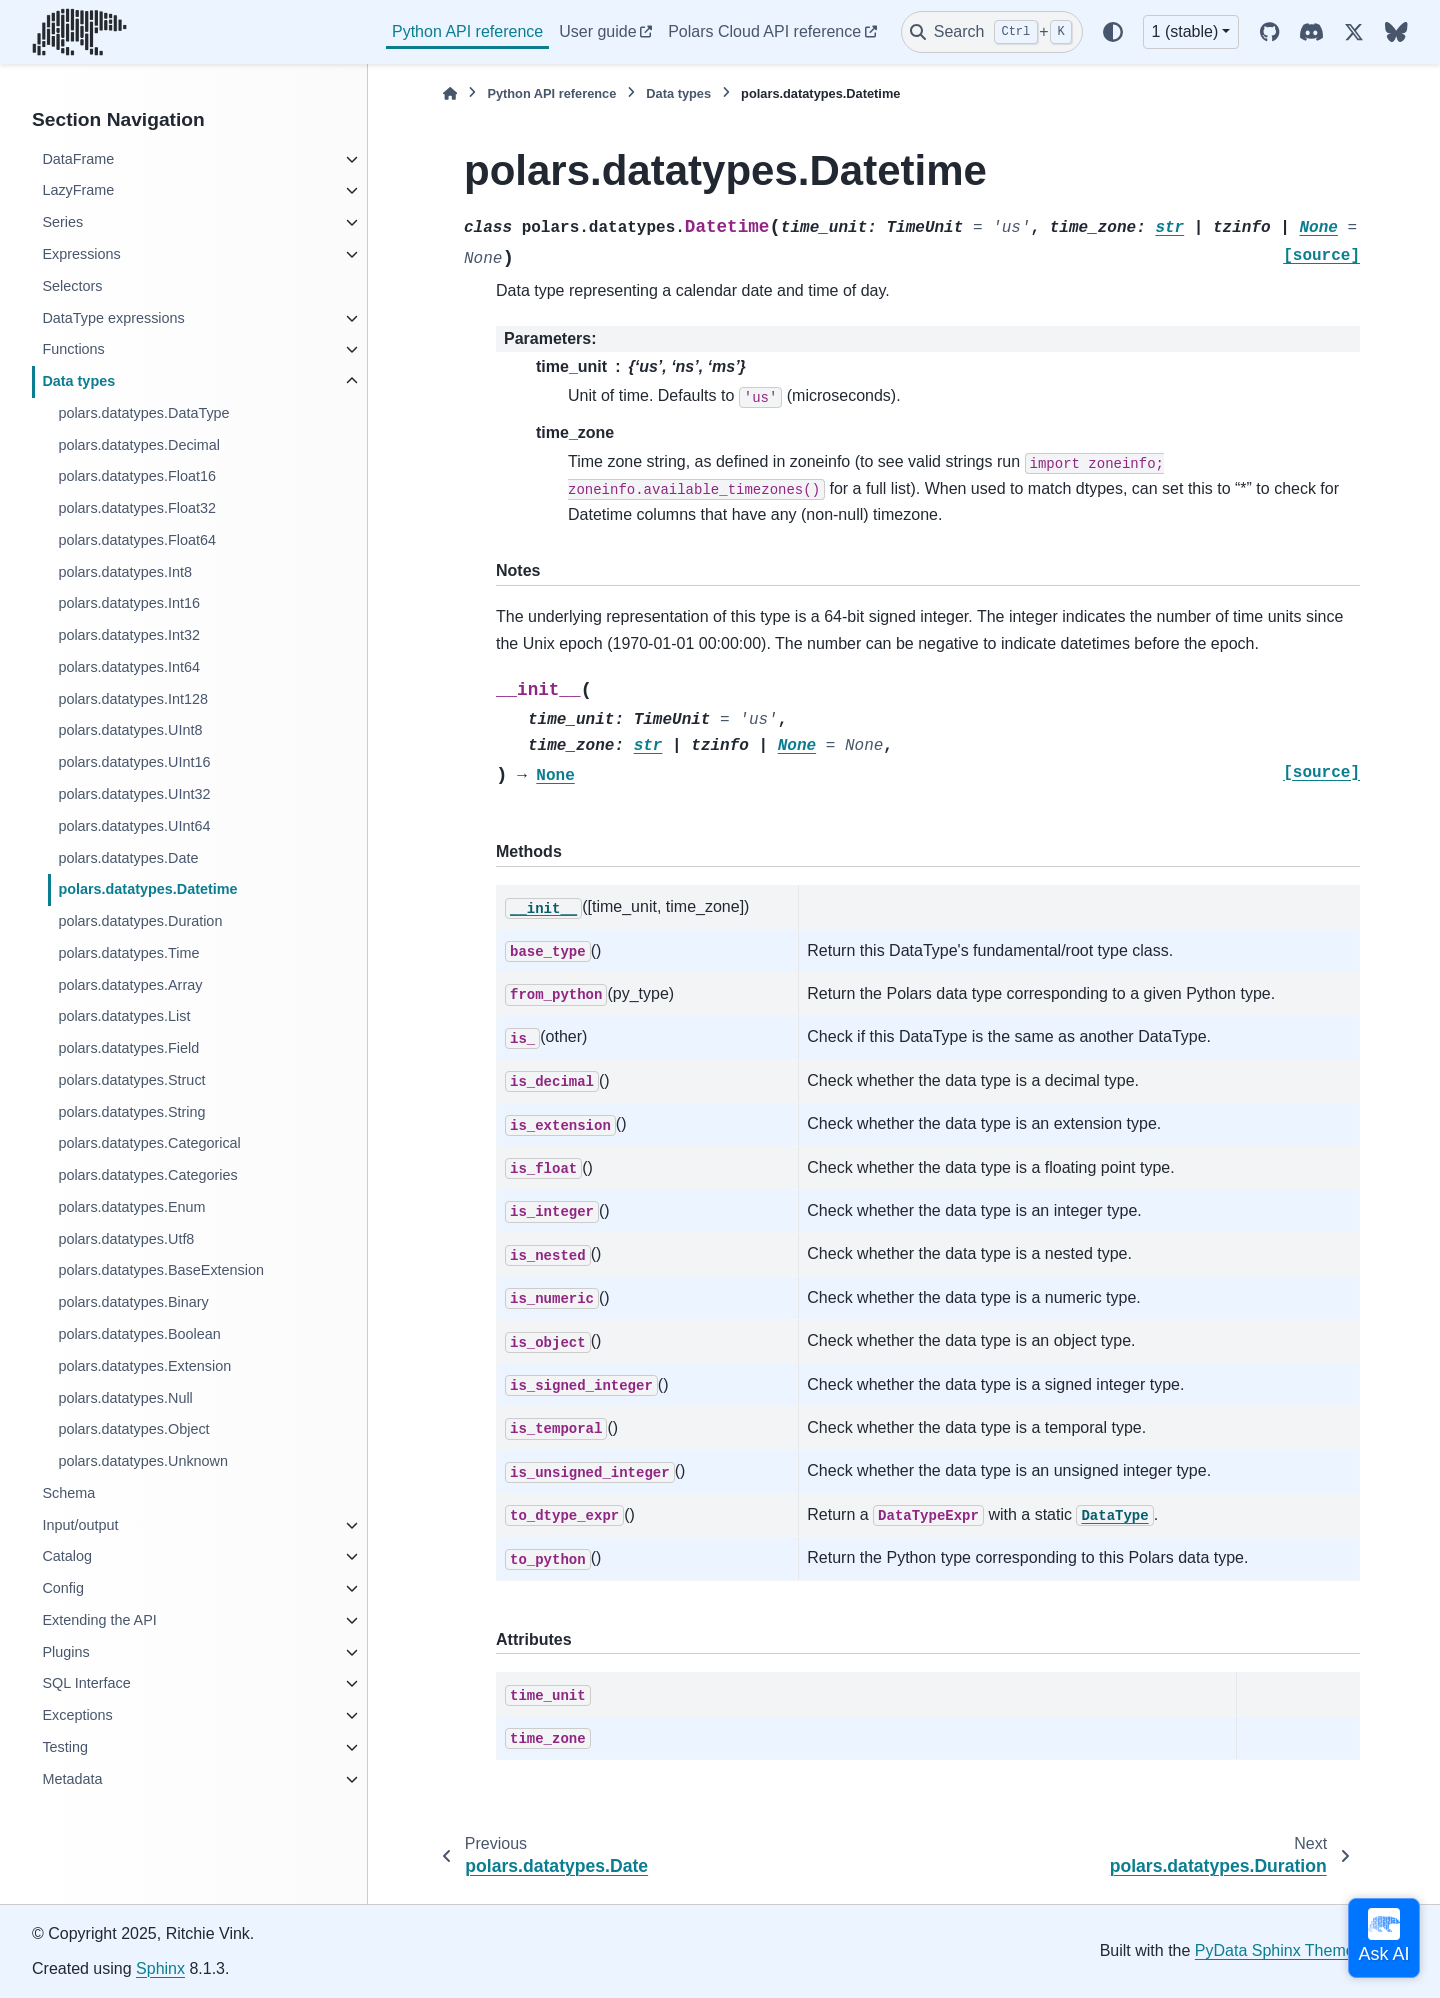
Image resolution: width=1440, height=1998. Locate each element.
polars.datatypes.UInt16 (134, 762)
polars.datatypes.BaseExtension (161, 1270)
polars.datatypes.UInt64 (134, 826)
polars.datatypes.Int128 (133, 699)
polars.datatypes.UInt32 (134, 794)
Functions (73, 349)
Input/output (80, 1525)
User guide (597, 31)
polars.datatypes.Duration (140, 921)
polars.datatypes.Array (130, 985)
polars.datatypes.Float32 (137, 508)
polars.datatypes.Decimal (139, 445)
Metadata (72, 1779)
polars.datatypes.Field (128, 1048)
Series (62, 222)
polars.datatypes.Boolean (139, 1334)
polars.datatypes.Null (125, 1398)
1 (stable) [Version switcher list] (1185, 31)
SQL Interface (86, 1683)
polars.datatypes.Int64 (129, 667)
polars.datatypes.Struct (131, 1080)
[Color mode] (1113, 32)
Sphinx (160, 1968)
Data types (78, 381)
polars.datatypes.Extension (144, 1366)
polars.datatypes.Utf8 (126, 1239)
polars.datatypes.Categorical (149, 1143)
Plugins (65, 1652)
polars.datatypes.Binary (133, 1302)
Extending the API (99, 1620)
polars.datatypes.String (131, 1112)
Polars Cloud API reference (764, 31)
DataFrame (78, 159)
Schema (68, 1493)
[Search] (992, 32)
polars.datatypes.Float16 (137, 476)
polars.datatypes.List (124, 1016)
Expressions (81, 254)
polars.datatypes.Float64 (137, 540)
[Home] (450, 93)
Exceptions (77, 1715)
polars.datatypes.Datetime (147, 889)
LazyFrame (78, 190)
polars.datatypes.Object (133, 1429)
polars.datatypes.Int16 (129, 603)
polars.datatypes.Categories (147, 1175)
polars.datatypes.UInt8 (130, 730)
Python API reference (467, 31)
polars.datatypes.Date (128, 858)
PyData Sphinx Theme (1275, 1950)
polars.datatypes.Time (128, 953)
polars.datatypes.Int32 (129, 635)
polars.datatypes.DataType (143, 413)
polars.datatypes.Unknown (143, 1461)
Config (63, 1588)
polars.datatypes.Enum (131, 1207)
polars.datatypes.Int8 (125, 572)
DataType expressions (113, 318)
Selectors (72, 286)
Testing (65, 1747)
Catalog (67, 1556)
